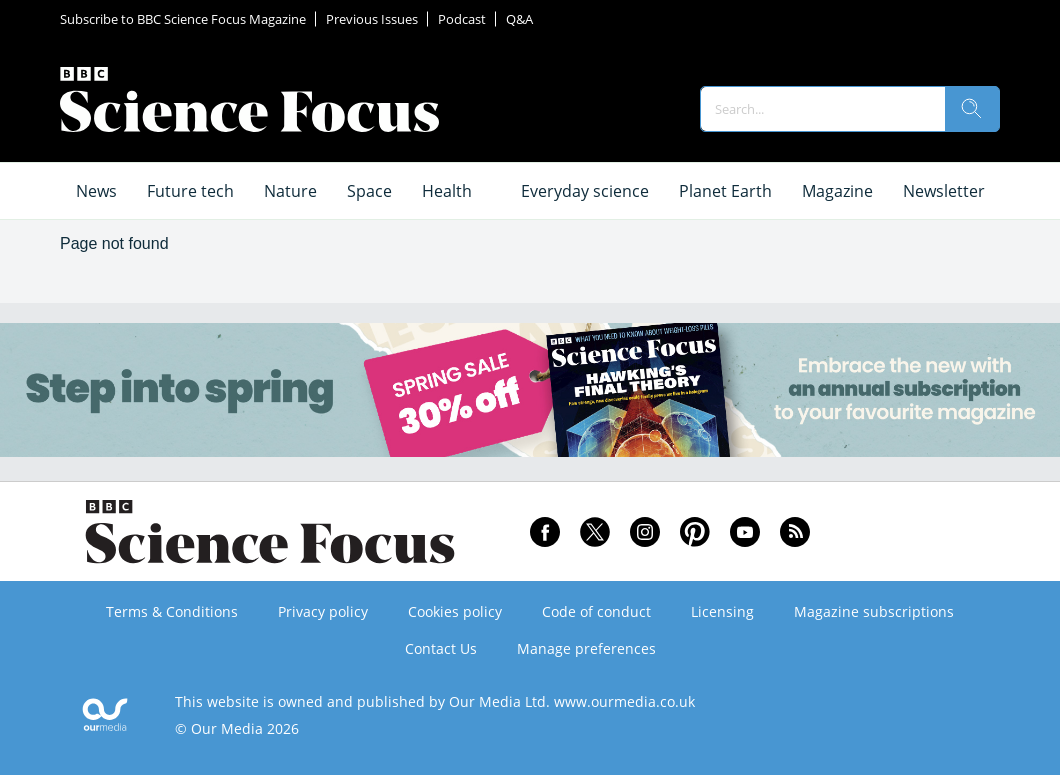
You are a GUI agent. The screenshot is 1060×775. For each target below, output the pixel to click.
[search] (972, 109)
